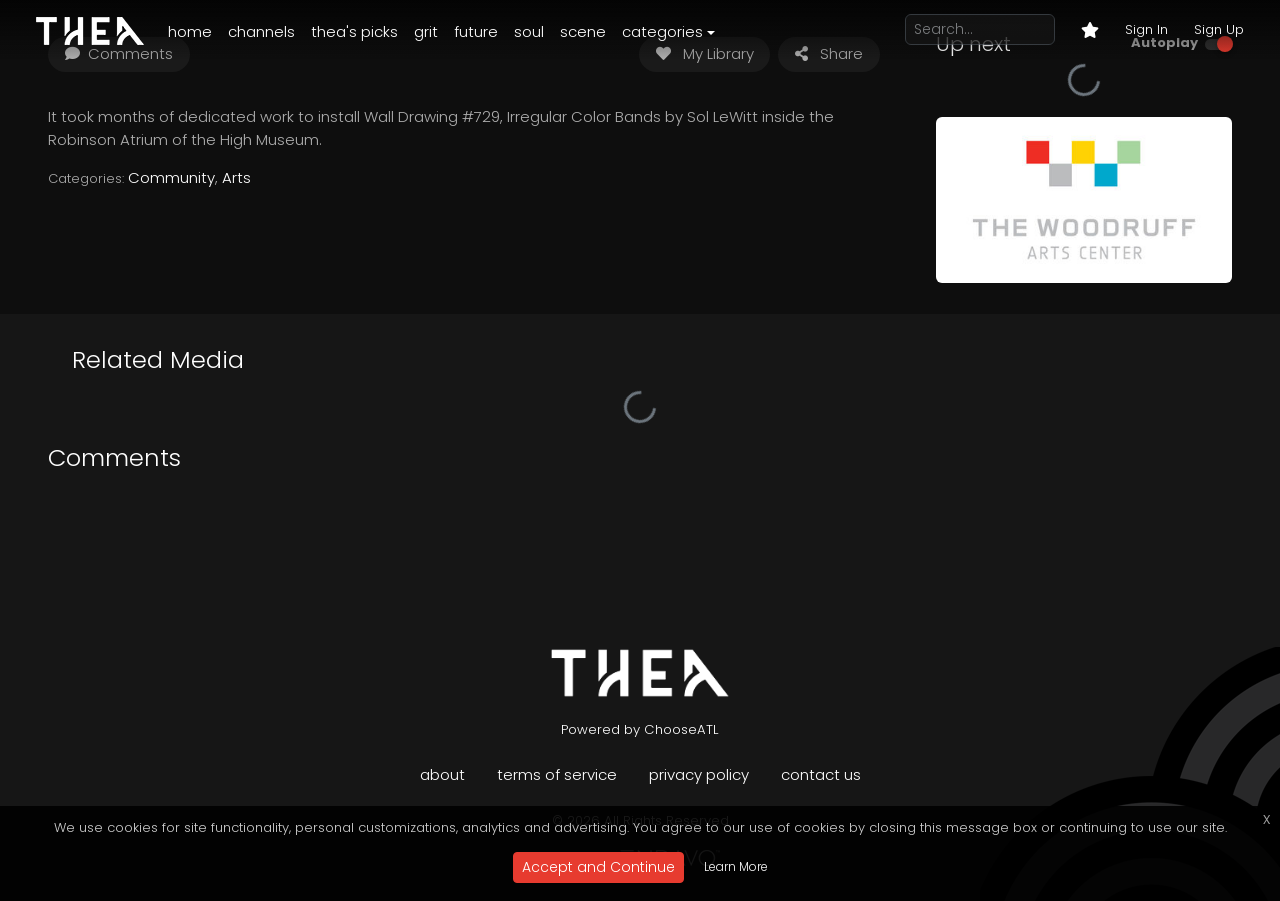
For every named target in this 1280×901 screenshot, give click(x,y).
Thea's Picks (354, 31)
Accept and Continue (598, 867)
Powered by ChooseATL (640, 729)
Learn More (736, 866)
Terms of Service (557, 774)
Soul (529, 31)
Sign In (1146, 29)
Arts (236, 177)
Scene (583, 31)
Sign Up (1219, 29)
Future (476, 31)
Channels (261, 31)
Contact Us (821, 774)
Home (190, 31)
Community (171, 177)
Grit (426, 31)
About (442, 774)
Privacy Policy (699, 774)
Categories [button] (662, 31)
